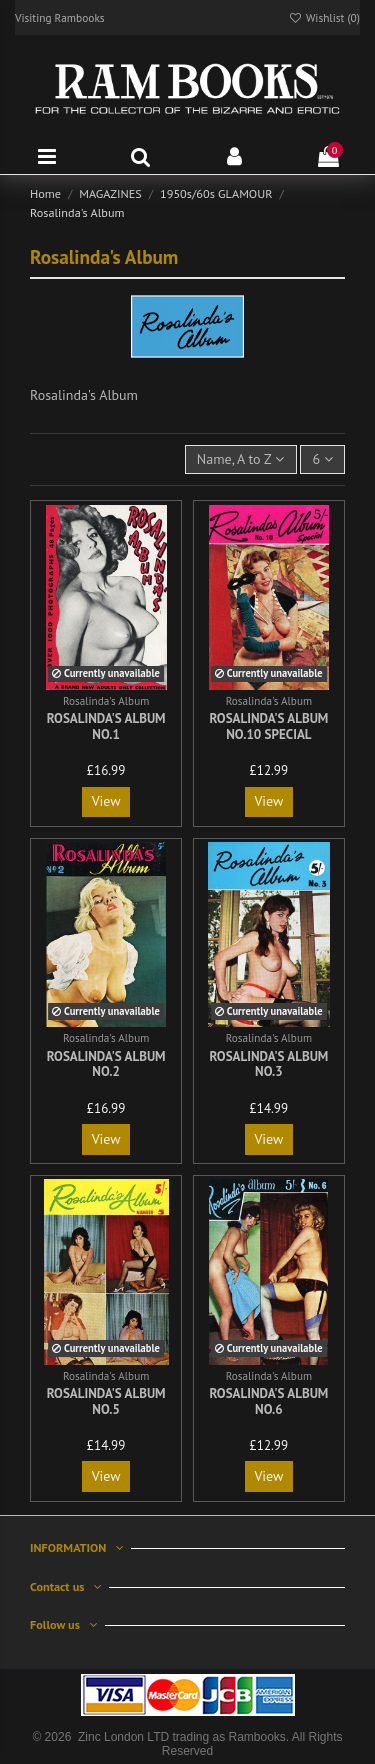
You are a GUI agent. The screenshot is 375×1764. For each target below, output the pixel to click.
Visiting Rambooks (60, 17)
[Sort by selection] (241, 459)
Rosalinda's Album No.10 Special (268, 726)
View (106, 801)
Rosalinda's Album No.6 (268, 1401)
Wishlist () (324, 17)
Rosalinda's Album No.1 (106, 726)
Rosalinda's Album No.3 (268, 1064)
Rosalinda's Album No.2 (106, 1064)
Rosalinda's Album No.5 (106, 1401)
